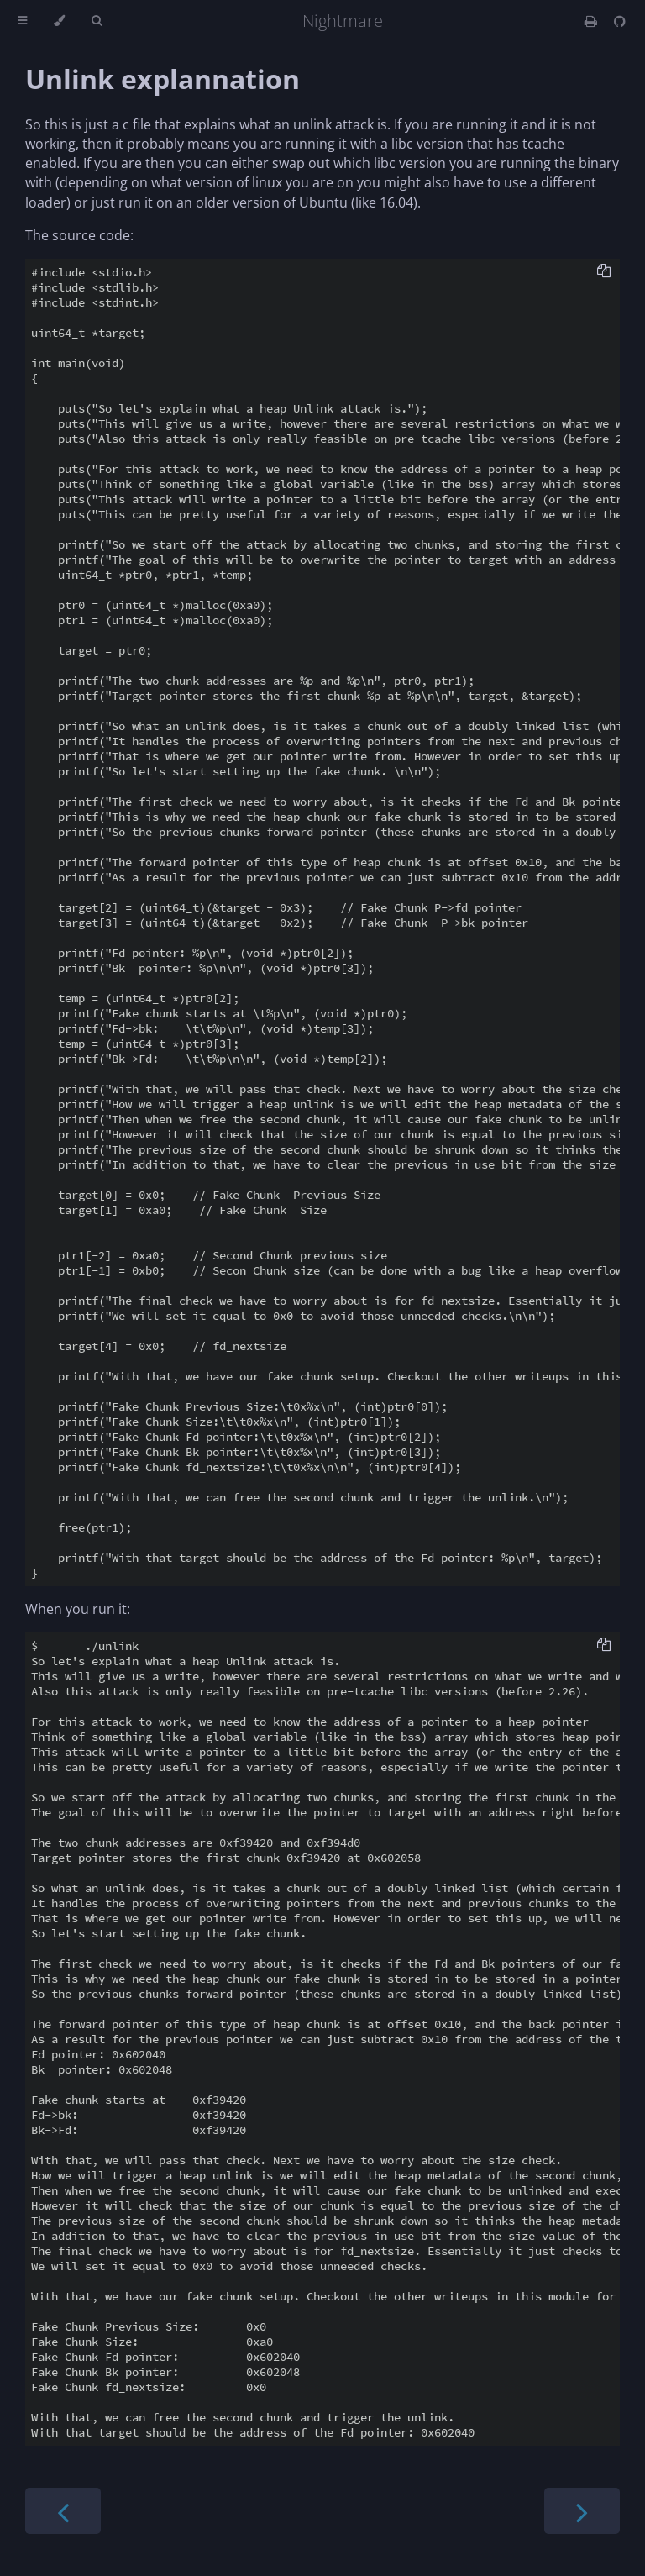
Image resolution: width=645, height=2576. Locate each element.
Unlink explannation (162, 78)
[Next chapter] (582, 2511)
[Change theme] (59, 21)
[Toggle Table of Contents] (22, 21)
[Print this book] (592, 21)
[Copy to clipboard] (604, 272)
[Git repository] (619, 21)
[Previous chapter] (63, 2511)
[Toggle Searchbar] (96, 21)
